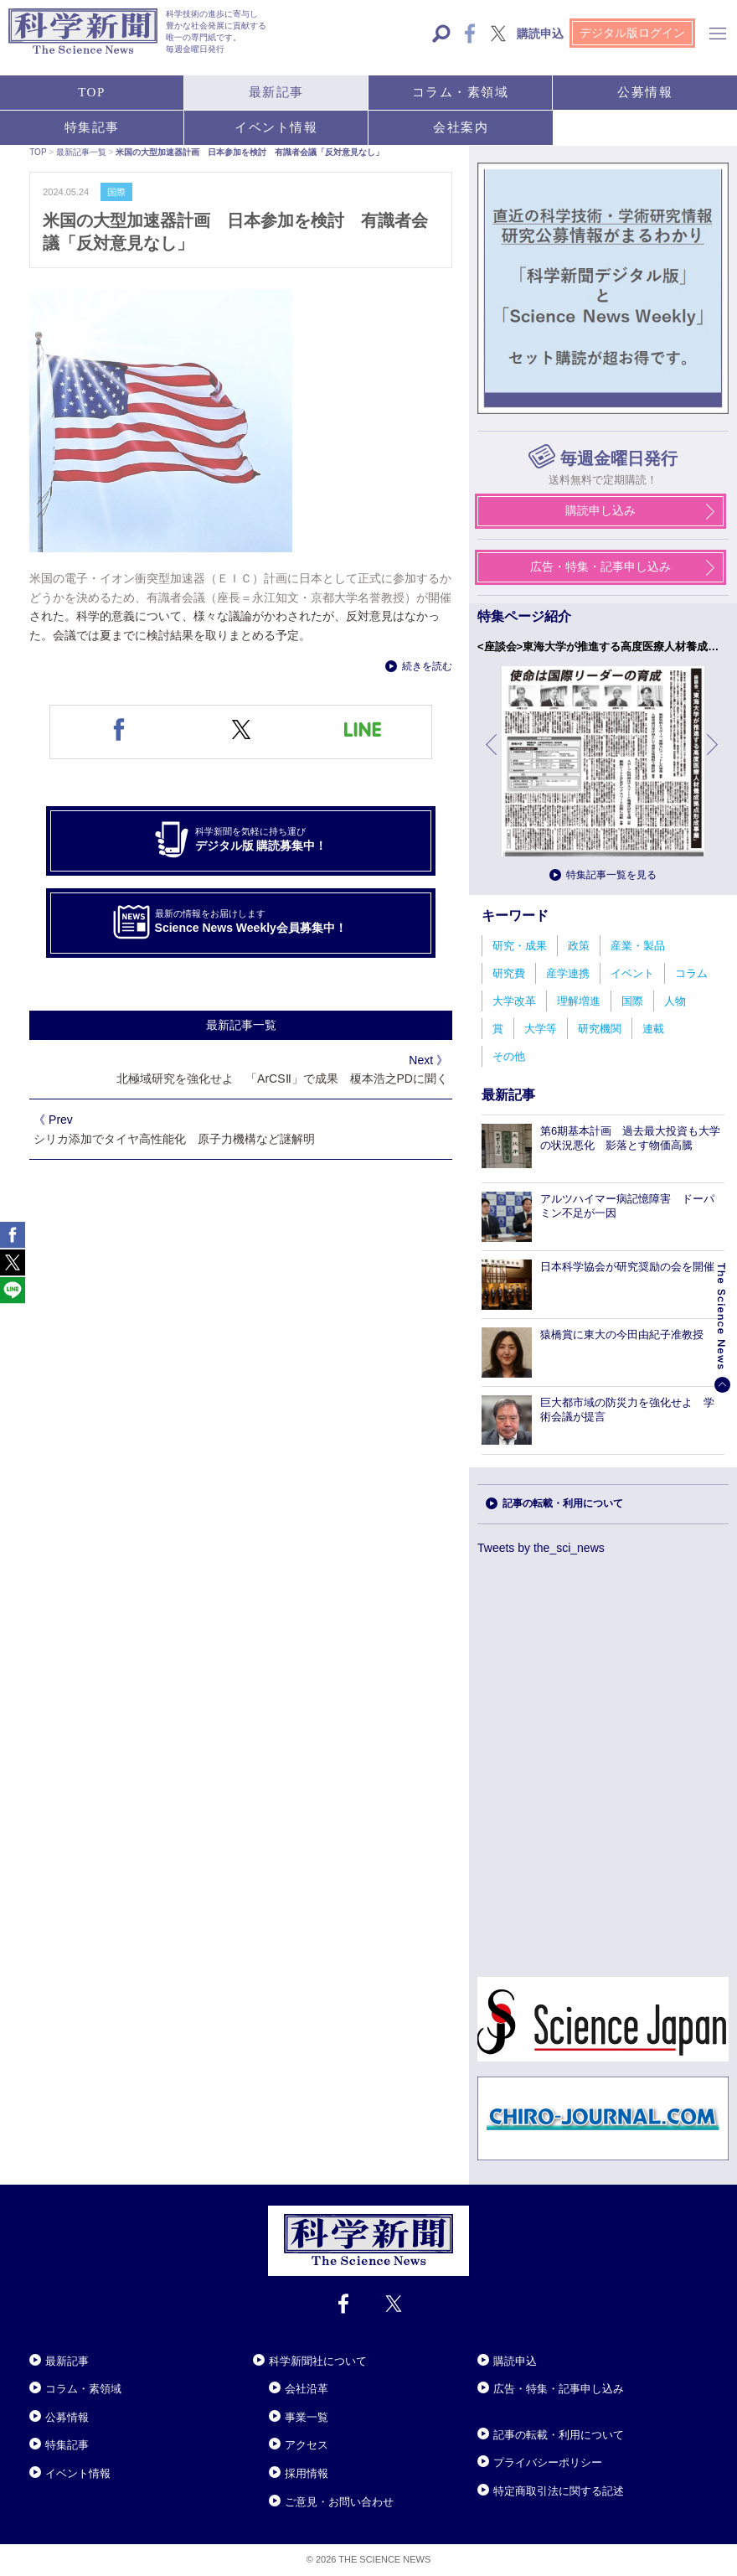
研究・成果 (519, 945)
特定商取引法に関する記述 (558, 2491)
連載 (653, 1028)
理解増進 (578, 1001)
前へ (492, 757)
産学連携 (568, 973)
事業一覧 (306, 2417)
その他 (508, 1056)
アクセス (306, 2445)
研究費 (508, 973)
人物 (675, 1001)
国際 (632, 1001)
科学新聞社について (318, 2361)
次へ (713, 757)
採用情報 (306, 2473)
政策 (579, 945)
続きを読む (427, 666)
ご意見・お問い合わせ (339, 2502)
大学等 (540, 1028)
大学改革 (514, 1001)
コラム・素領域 (83, 2388)
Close (44, 2340)
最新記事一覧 (241, 1025)
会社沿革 (306, 2388)
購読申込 (515, 2361)
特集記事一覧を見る (611, 875)
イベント (632, 973)
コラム (691, 973)
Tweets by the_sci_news (541, 1547)
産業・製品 (638, 945)
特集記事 (67, 2445)
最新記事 (67, 2361)
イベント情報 (78, 2473)
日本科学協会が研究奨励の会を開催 (627, 1266)
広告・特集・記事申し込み (558, 2388)
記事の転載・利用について (562, 1503)
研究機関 (599, 1028)
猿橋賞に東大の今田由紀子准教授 (622, 1334)
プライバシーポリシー (547, 2462)
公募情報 (67, 2417)
